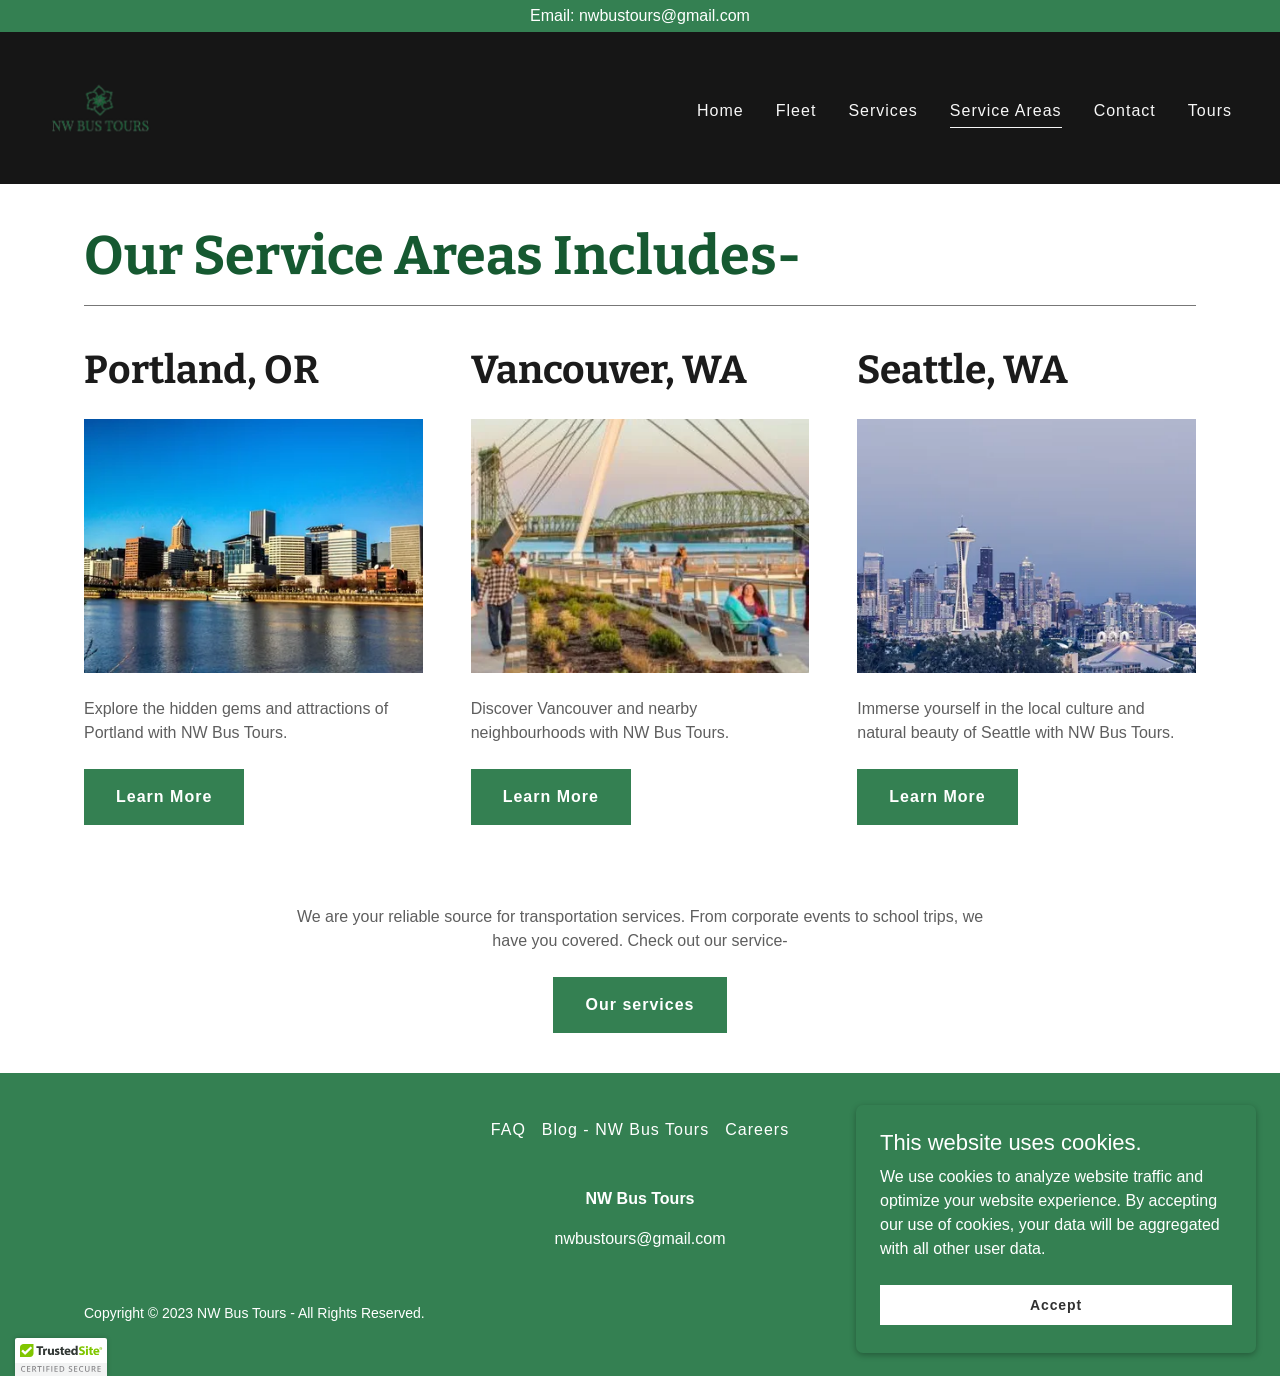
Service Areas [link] (1006, 110)
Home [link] (720, 110)
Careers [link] (757, 1129)
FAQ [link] (508, 1129)
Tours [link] (1210, 110)
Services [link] (882, 110)
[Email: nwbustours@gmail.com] (640, 16)
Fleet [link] (796, 110)
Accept (1056, 1304)
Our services (639, 1004)
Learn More (164, 796)
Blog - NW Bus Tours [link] (625, 1129)
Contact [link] (1125, 110)
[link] (100, 106)
